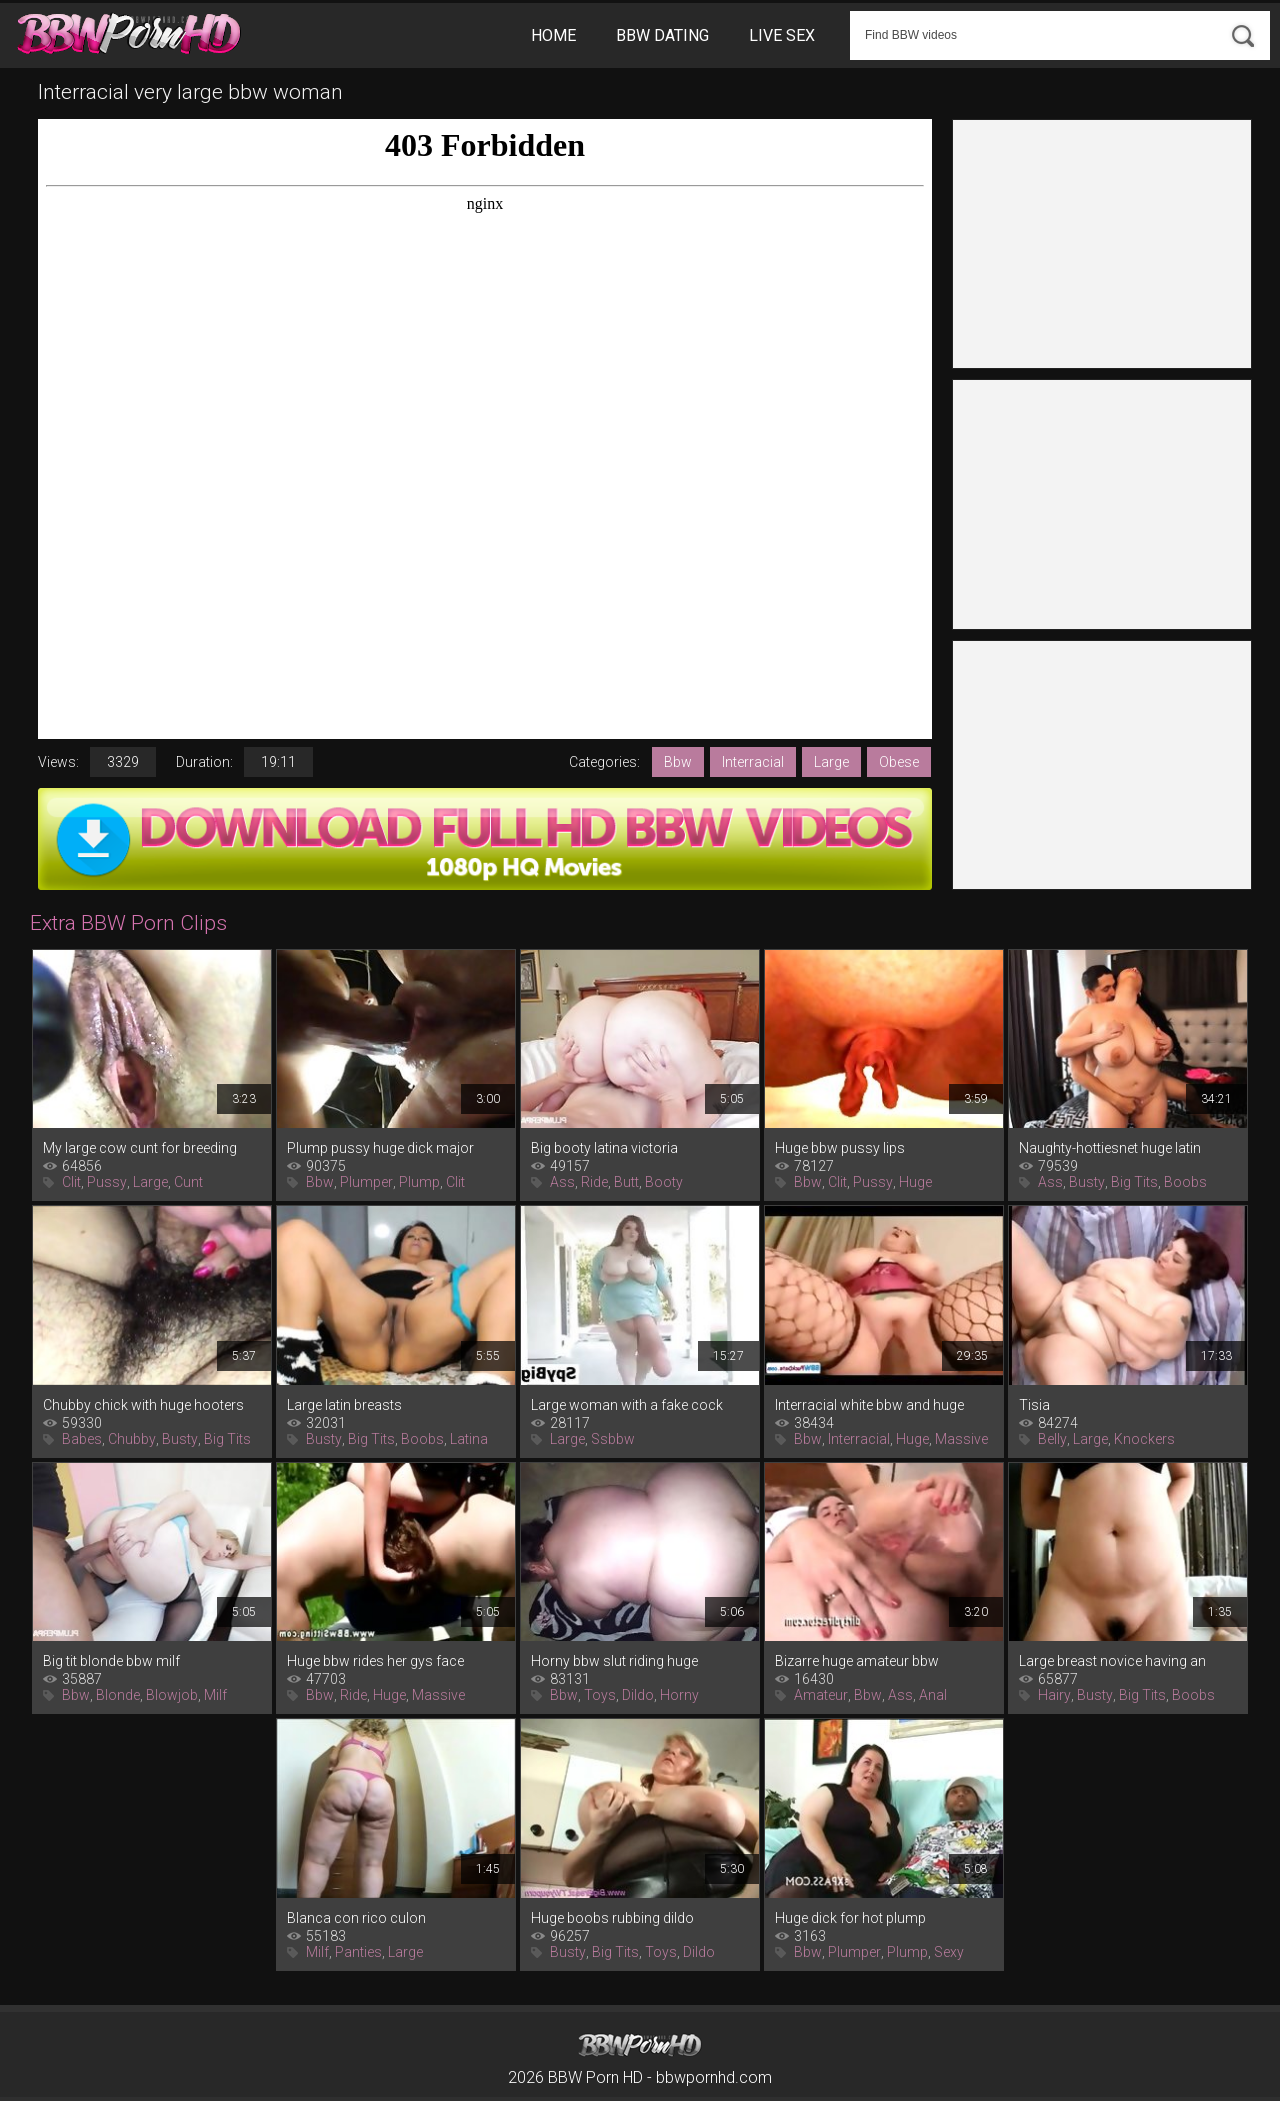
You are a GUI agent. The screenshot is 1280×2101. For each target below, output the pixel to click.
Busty (1087, 1182)
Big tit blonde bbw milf (111, 1661)
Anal (933, 1695)
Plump (419, 1182)
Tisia (1034, 1405)
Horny (679, 1695)
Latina (469, 1439)
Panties (358, 1952)
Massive (961, 1439)
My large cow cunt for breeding (140, 1148)
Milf (215, 1695)
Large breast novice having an (1112, 1661)
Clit (71, 1182)
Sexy (949, 1952)
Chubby (132, 1439)
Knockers (1144, 1439)
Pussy (107, 1182)
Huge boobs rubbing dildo (612, 1918)
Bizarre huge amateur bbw (857, 1661)
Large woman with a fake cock (627, 1405)
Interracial (753, 762)
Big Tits (1134, 1182)
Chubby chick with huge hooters (143, 1405)
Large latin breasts (344, 1405)
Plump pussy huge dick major (380, 1148)
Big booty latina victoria (604, 1148)
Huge (915, 1182)
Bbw (678, 762)
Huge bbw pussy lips (840, 1148)
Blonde (118, 1695)
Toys (600, 1695)
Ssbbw (613, 1439)
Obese (899, 762)
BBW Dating (662, 35)
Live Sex (782, 35)
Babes (82, 1439)
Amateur (821, 1695)
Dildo (638, 1695)
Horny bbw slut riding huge (614, 1661)
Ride (594, 1182)
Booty (664, 1182)
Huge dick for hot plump (850, 1918)
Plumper (366, 1182)
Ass (562, 1182)
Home (553, 35)
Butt (626, 1182)
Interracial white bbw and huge (869, 1405)
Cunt (188, 1182)
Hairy (1054, 1695)
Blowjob (172, 1695)
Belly (1052, 1439)
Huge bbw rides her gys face (375, 1661)
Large (831, 762)
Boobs (1185, 1182)
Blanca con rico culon (356, 1918)
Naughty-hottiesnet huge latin (1110, 1148)
